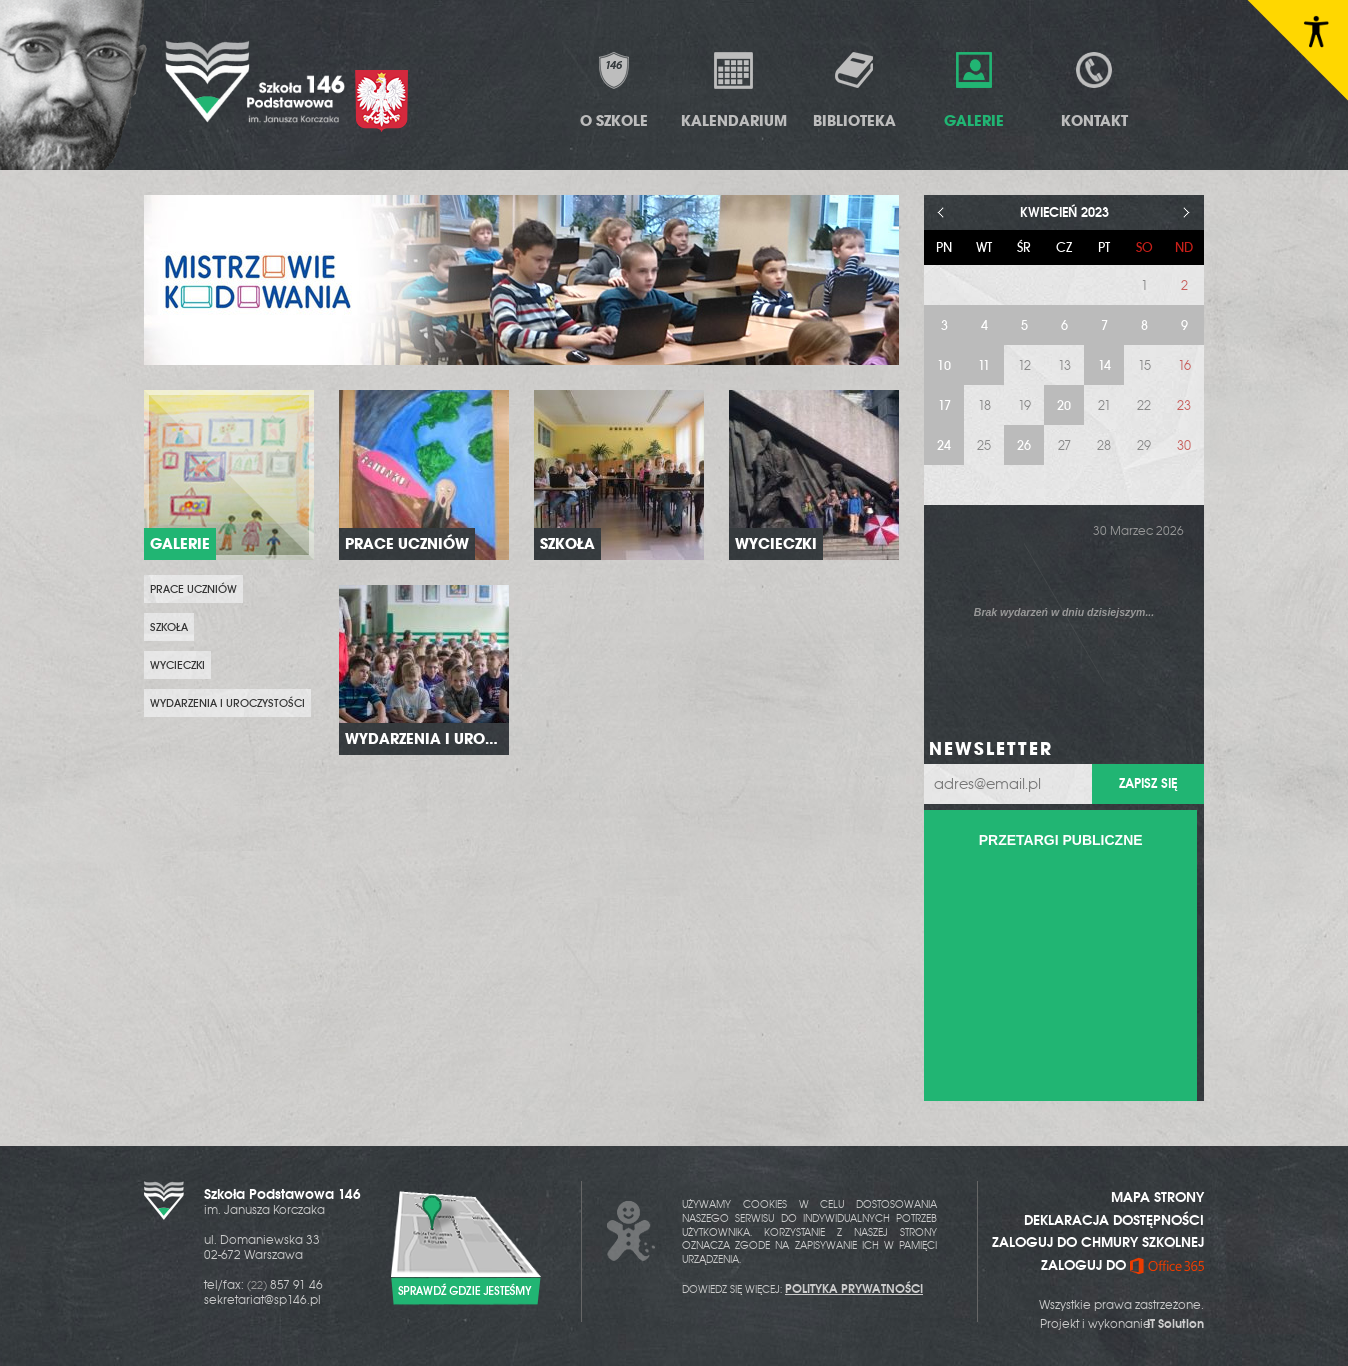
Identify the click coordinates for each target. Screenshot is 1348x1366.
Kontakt (1094, 89)
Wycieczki (177, 665)
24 (944, 445)
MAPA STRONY (1157, 1197)
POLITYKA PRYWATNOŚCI (854, 1289)
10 (944, 365)
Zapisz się (1148, 783)
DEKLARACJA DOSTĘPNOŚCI (1114, 1220)
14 (1104, 365)
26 (1024, 445)
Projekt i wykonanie (1122, 1324)
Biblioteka (854, 89)
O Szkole (614, 89)
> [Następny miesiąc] (1186, 212)
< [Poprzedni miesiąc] (941, 212)
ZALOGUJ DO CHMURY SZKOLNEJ (1098, 1242)
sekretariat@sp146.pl (262, 1300)
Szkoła (169, 627)
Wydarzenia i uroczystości (227, 703)
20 (1064, 405)
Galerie (974, 89)
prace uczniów (193, 589)
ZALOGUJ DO (1122, 1265)
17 (944, 405)
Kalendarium (734, 89)
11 (984, 365)
